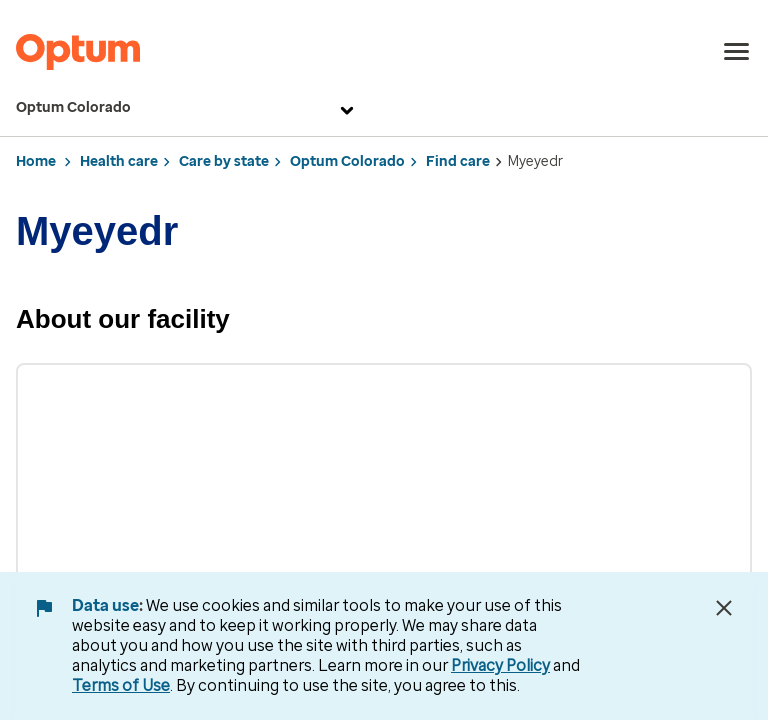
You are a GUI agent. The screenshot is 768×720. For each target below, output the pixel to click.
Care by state (224, 161)
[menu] (737, 52)
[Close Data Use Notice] (724, 608)
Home (36, 161)
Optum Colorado (187, 108)
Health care (119, 161)
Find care (458, 161)
